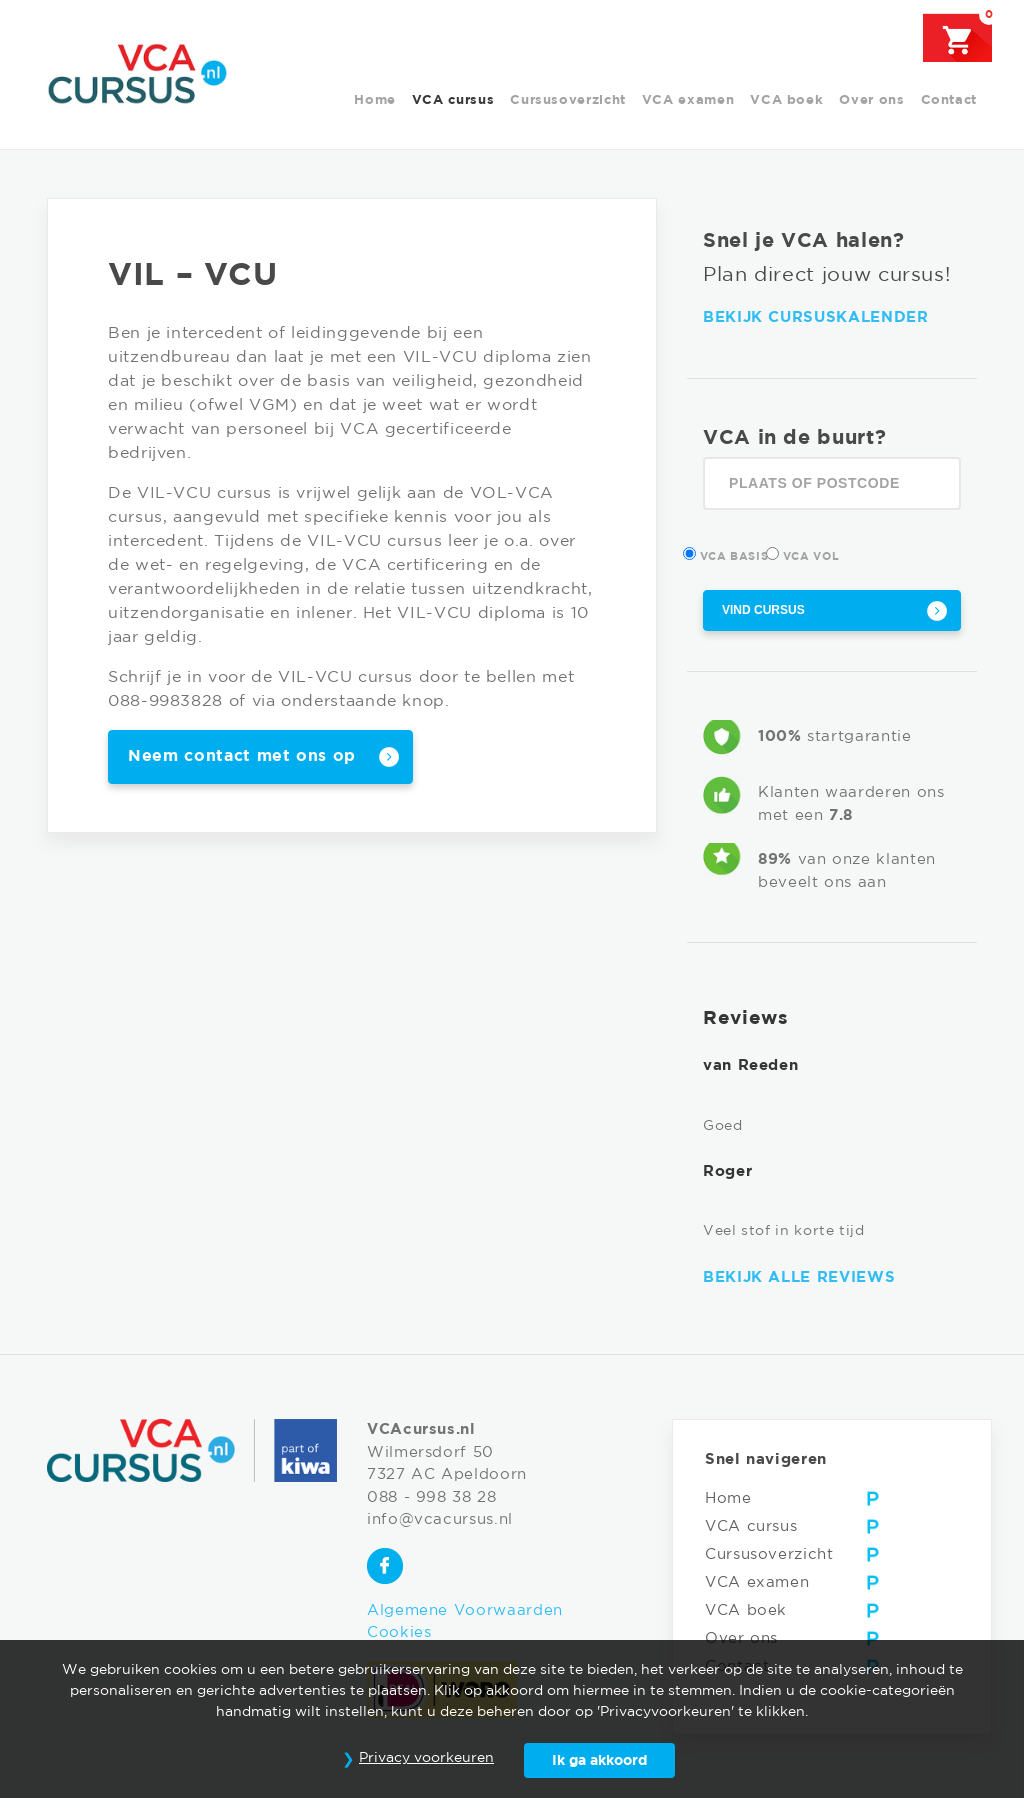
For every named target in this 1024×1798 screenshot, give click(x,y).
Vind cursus (763, 610)
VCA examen (688, 100)
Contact (949, 100)
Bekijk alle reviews (799, 1277)
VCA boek (786, 100)
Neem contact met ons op (242, 756)
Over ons (871, 100)
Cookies (399, 1632)
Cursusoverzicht (568, 100)
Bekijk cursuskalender (815, 317)
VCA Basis (735, 554)
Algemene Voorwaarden (465, 1610)
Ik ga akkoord (599, 1761)
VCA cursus (453, 100)
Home (375, 100)
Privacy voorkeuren (426, 1758)
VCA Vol (812, 554)
